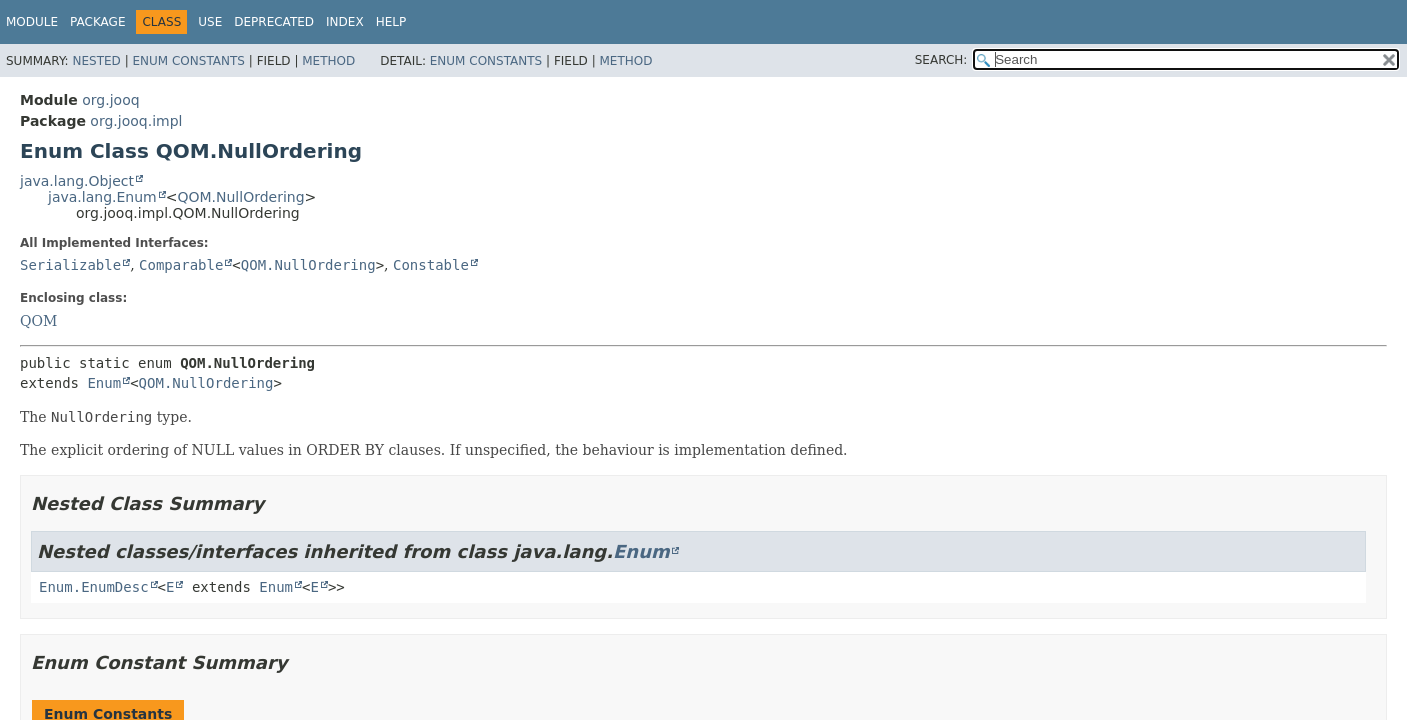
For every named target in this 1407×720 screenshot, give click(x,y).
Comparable (181, 265)
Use (210, 22)
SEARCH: (941, 60)
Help (391, 22)
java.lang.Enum (102, 197)
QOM (38, 321)
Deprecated (274, 22)
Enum (104, 383)
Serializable (70, 265)
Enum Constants (188, 61)
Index (345, 22)
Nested (96, 61)
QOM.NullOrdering (240, 197)
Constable (431, 265)
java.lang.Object (77, 181)
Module (32, 22)
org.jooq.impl (136, 121)
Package (97, 22)
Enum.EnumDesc (94, 587)
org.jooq (110, 100)
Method (328, 61)
